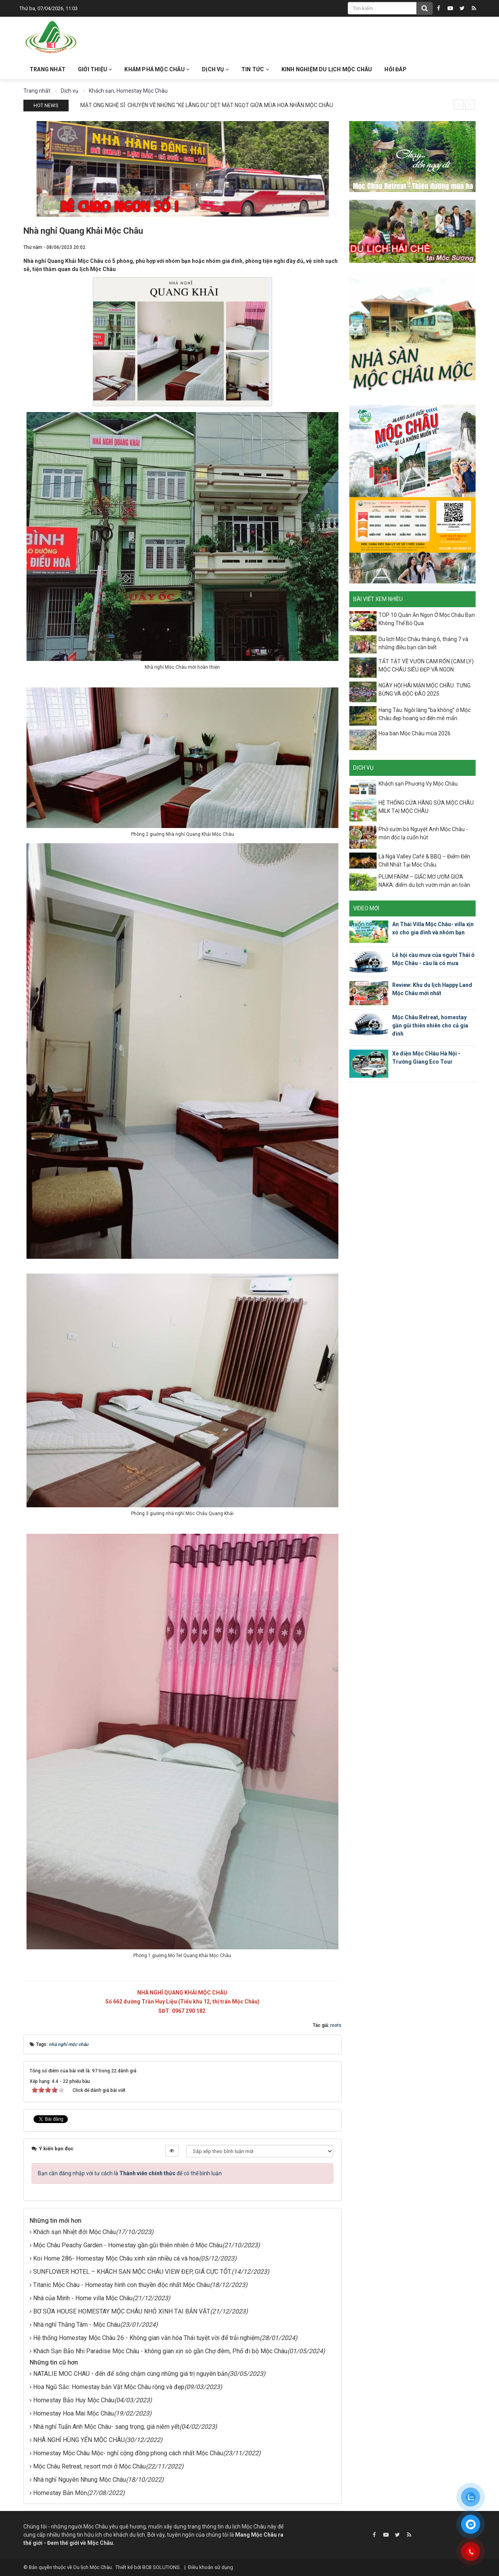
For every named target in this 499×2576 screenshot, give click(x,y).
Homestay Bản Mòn (60, 2493)
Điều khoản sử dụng (210, 2567)
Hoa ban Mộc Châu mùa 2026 (415, 733)
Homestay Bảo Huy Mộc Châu (73, 2400)
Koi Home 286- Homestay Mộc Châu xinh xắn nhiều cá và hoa (116, 2258)
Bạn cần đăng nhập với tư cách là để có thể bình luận (130, 2173)
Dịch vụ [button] (215, 69)
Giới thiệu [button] (95, 69)
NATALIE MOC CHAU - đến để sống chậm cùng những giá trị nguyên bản (130, 2373)
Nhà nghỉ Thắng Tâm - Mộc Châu (76, 2324)
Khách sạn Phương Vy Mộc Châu (418, 784)
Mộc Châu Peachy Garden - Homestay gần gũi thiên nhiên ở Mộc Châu (127, 2245)
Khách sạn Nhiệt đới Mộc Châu (74, 2232)
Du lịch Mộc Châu (92, 2567)
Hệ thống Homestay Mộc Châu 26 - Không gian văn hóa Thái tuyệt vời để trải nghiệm (146, 2338)
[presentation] (459, 104)
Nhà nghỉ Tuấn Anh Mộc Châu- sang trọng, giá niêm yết (106, 2426)
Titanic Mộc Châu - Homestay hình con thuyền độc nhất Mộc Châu (121, 2285)
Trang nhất (47, 69)
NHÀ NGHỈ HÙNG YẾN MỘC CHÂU (79, 2440)
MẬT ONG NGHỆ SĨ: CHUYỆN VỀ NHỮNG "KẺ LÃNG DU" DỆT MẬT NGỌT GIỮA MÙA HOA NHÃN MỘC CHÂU (206, 105)
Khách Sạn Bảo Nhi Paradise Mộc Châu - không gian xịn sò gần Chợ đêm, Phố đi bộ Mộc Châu (160, 2351)
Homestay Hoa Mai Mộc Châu (73, 2413)
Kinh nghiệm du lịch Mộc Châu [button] (326, 69)
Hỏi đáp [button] (395, 69)
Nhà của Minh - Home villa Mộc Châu (83, 2298)
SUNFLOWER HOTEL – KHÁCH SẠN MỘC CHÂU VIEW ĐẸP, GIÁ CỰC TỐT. (132, 2271)
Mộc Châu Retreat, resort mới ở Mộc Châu (89, 2466)
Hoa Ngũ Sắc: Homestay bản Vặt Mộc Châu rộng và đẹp (108, 2387)
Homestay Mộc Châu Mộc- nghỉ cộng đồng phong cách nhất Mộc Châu (128, 2453)
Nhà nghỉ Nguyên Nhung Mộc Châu (79, 2479)
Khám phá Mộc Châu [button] (156, 69)
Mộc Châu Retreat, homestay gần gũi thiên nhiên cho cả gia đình (430, 1025)
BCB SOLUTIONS (161, 2567)
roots (336, 2025)
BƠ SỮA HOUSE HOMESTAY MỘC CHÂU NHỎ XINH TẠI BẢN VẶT (121, 2311)
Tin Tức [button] (255, 69)
